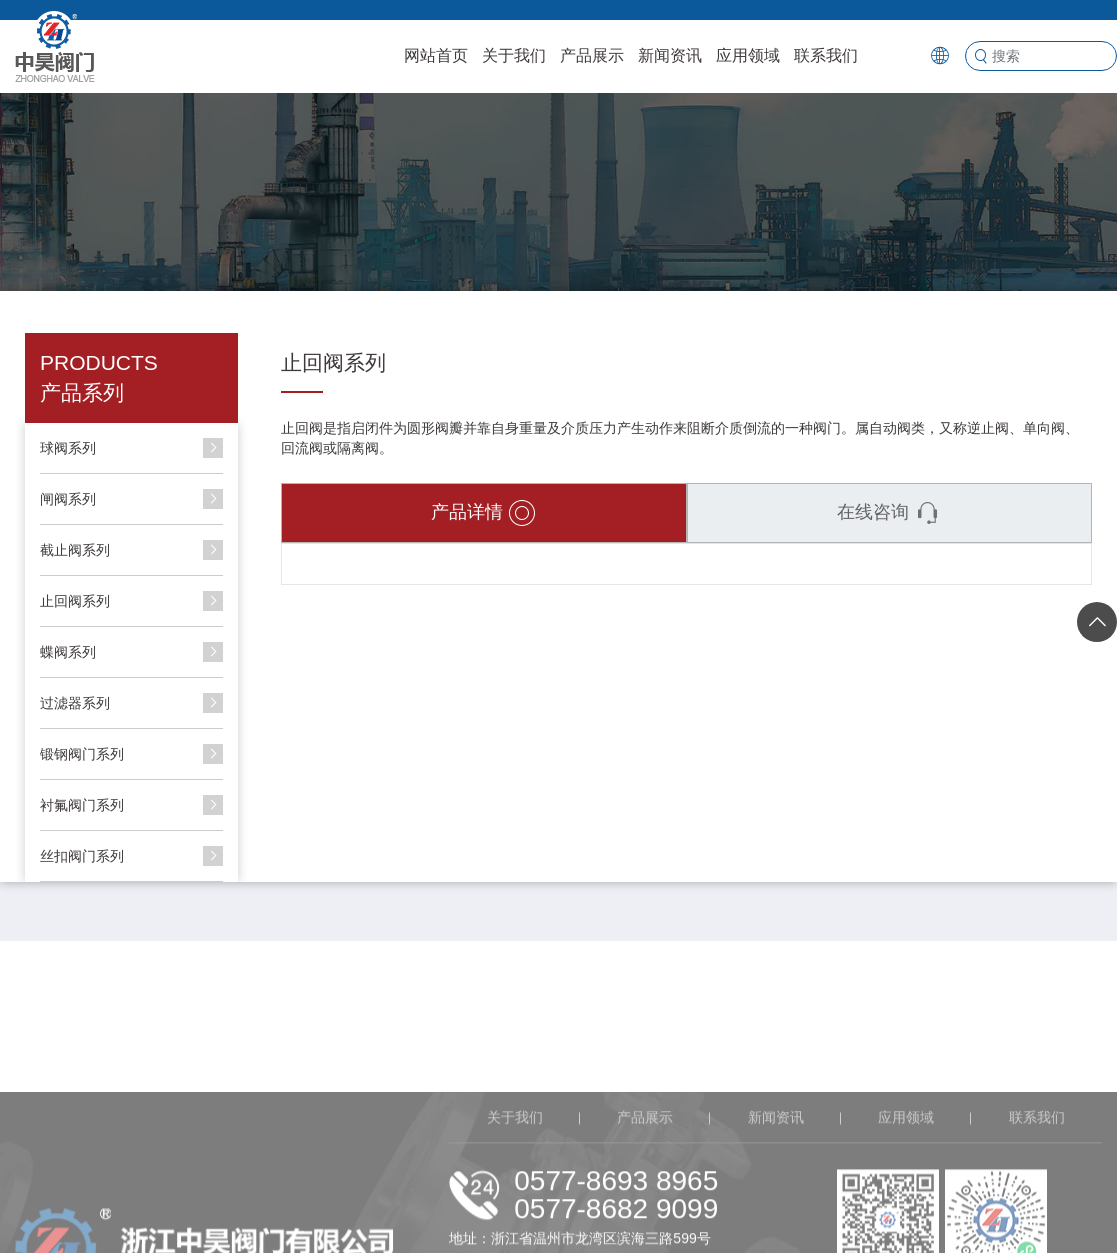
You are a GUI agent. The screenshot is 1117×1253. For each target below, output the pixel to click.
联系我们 (826, 55)
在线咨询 (889, 513)
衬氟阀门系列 (82, 805)
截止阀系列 (75, 550)
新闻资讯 (670, 55)
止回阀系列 (75, 601)
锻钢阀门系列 (82, 754)
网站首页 (436, 55)
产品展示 (592, 55)
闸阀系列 (68, 499)
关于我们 (514, 55)
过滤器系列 (75, 703)
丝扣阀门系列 (82, 856)
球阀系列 (68, 448)
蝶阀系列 (68, 652)
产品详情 (483, 513)
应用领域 (748, 55)
